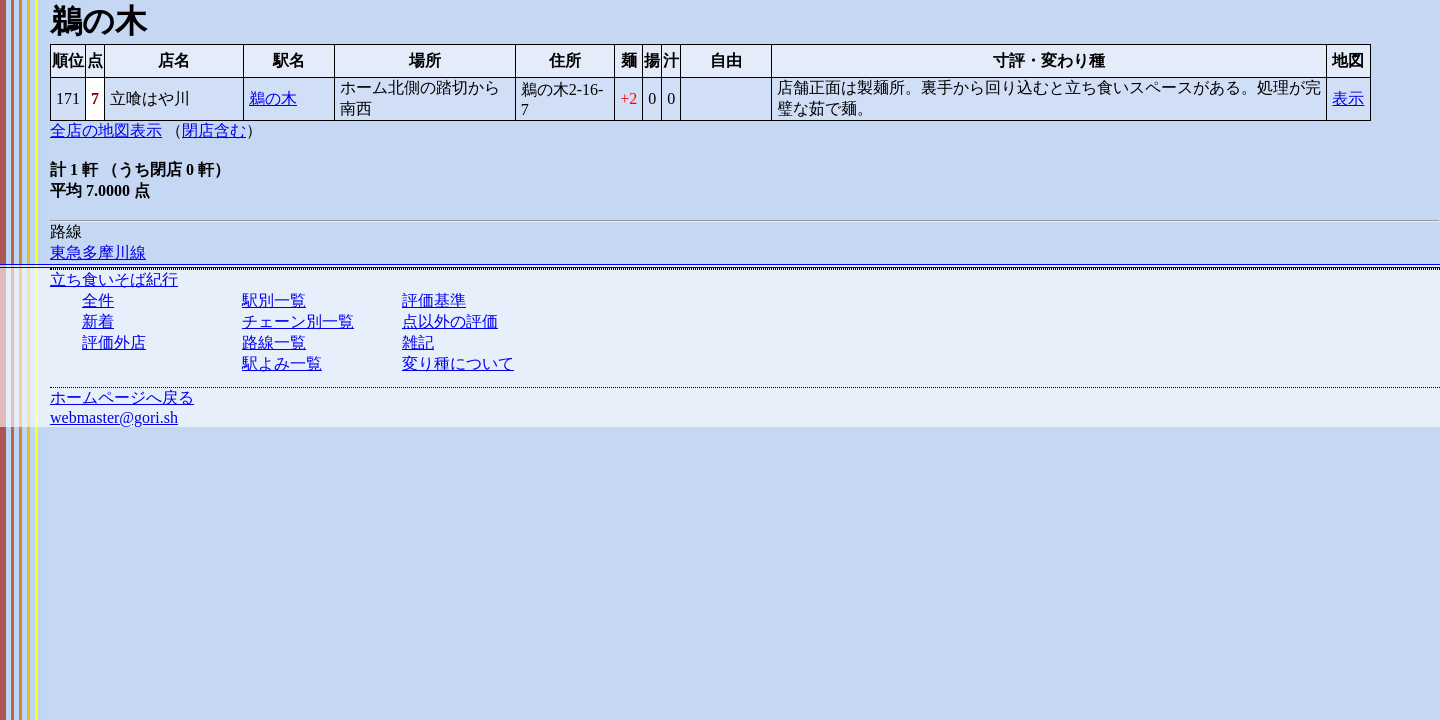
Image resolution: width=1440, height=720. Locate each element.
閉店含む (214, 130)
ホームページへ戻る (122, 397)
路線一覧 (274, 342)
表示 (1348, 98)
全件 (98, 300)
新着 (98, 321)
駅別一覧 (274, 300)
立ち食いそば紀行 (114, 279)
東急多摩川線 (98, 252)
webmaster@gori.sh (114, 417)
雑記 (418, 342)
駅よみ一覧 (282, 363)
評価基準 (434, 300)
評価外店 (114, 342)
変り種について (458, 363)
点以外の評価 (450, 321)
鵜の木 (273, 98)
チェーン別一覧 (298, 321)
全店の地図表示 (106, 130)
